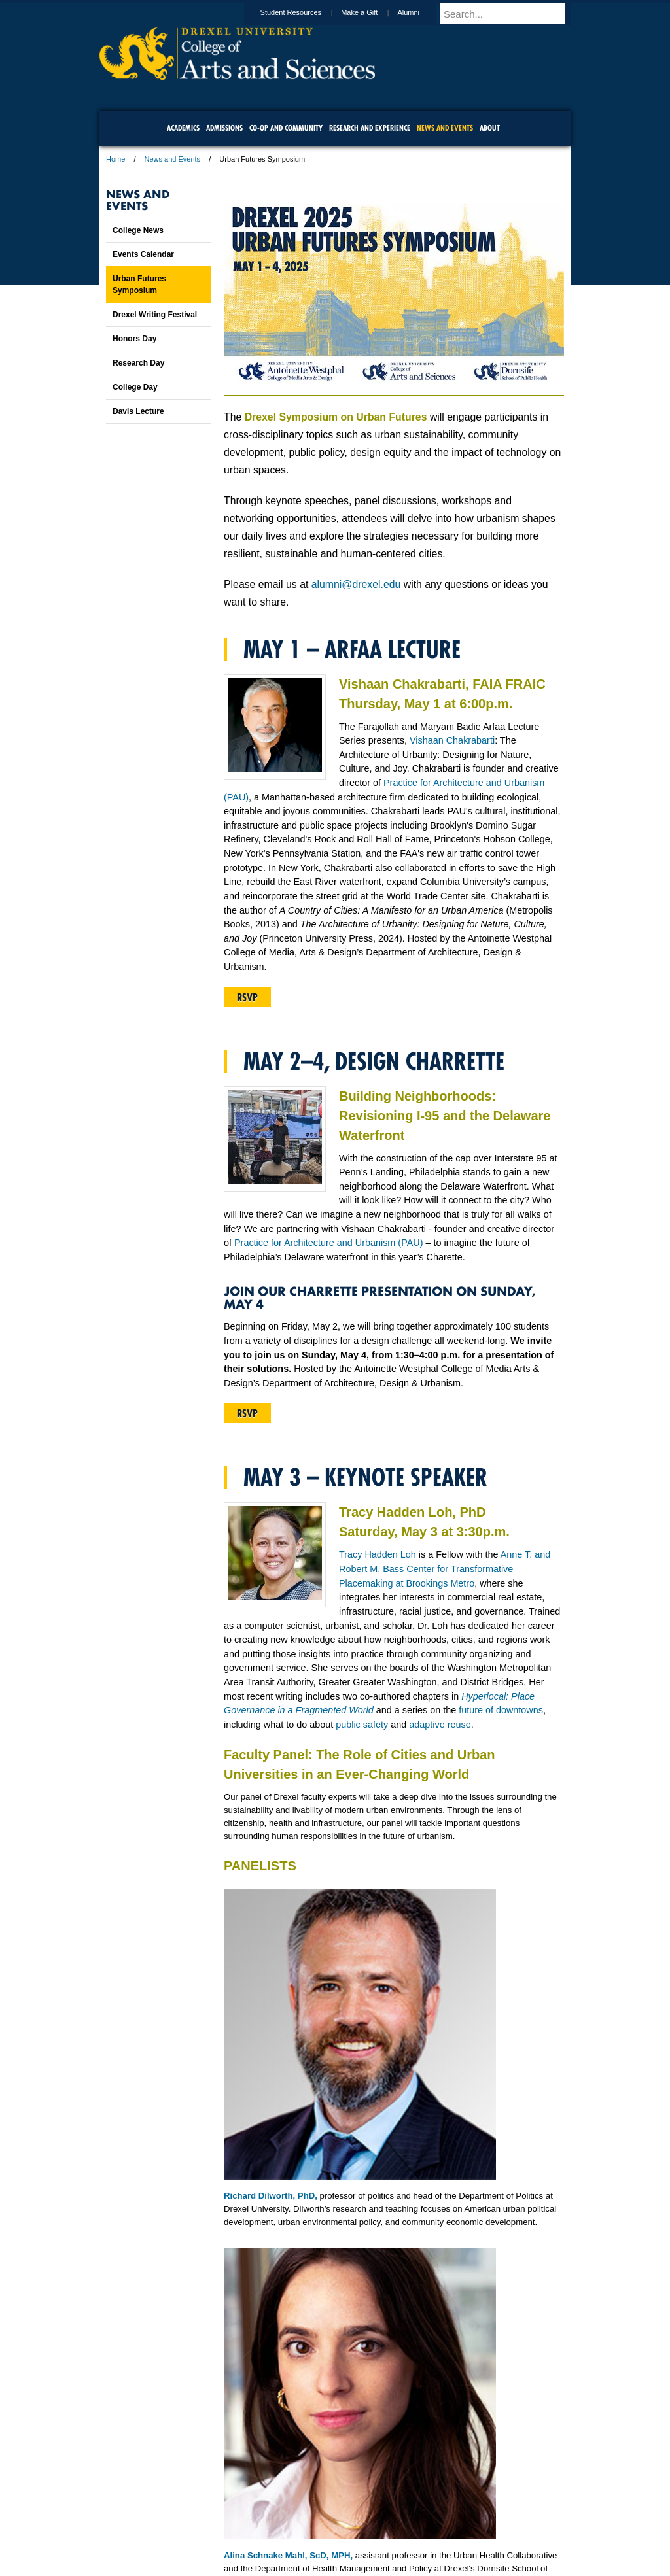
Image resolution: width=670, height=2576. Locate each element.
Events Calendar (143, 254)
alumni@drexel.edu (356, 584)
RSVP (247, 997)
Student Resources (303, 12)
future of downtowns (501, 1710)
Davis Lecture (138, 411)
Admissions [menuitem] (224, 128)
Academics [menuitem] (183, 128)
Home (115, 159)
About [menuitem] (490, 128)
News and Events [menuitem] (445, 128)
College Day (135, 387)
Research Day (138, 363)
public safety (362, 1724)
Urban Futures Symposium (139, 284)
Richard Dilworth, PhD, (270, 2196)
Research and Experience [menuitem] (369, 128)
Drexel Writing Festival (155, 314)
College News (138, 230)
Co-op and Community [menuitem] (286, 128)
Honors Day (134, 338)
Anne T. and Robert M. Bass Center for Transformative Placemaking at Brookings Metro (444, 1568)
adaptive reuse (439, 1724)
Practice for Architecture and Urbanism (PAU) (328, 1242)
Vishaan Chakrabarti (452, 740)
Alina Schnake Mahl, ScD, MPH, (288, 2555)
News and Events (173, 159)
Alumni (421, 12)
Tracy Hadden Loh (377, 1554)
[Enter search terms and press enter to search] (511, 13)
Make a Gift (371, 12)
